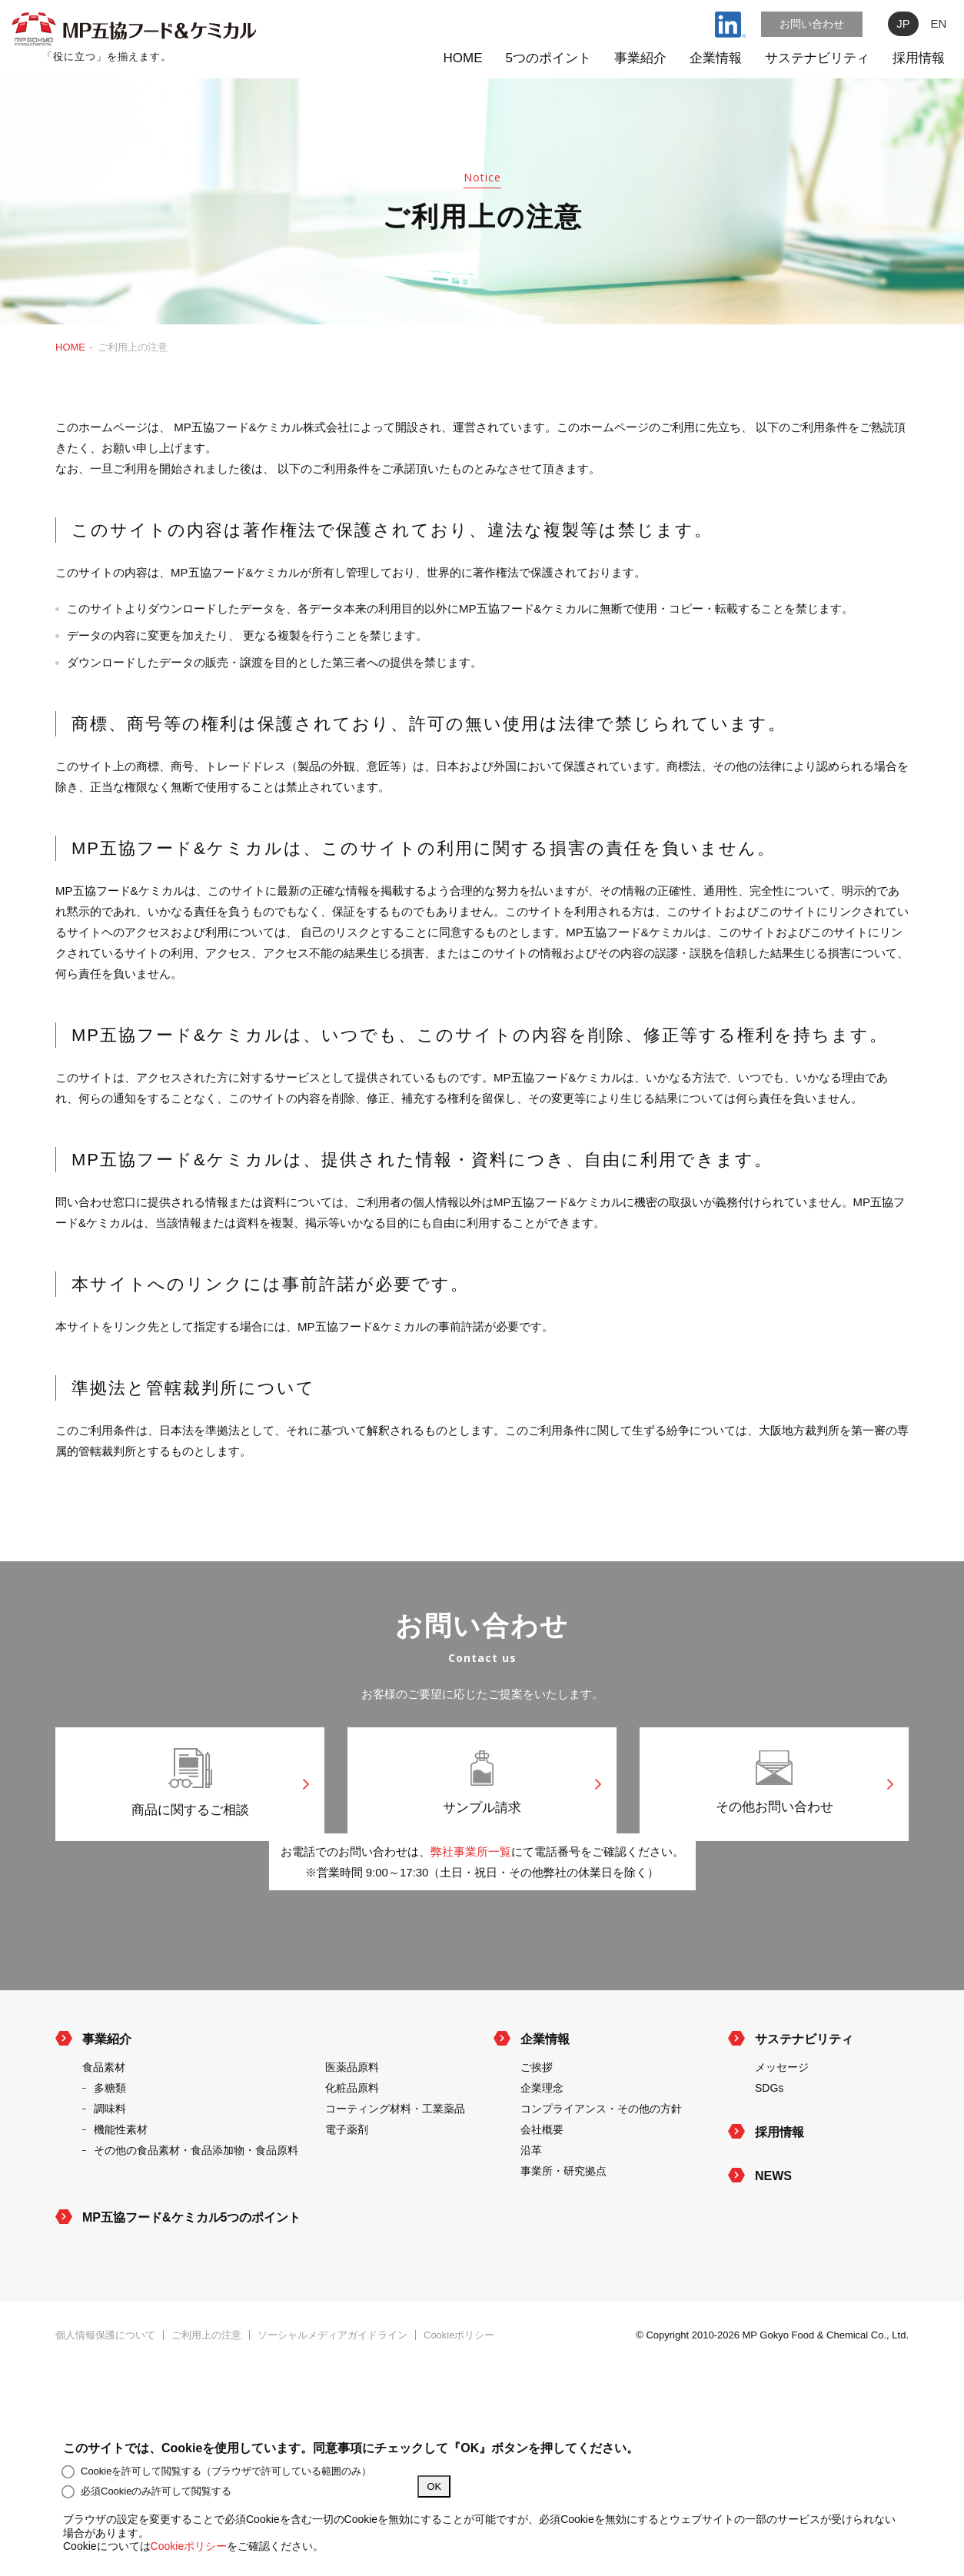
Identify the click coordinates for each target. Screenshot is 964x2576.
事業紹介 (640, 58)
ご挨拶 (536, 2115)
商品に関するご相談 (189, 1787)
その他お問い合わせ (774, 1787)
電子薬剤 (346, 2177)
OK (434, 2486)
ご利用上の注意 (206, 2383)
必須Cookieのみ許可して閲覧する (147, 2491)
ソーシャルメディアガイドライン (332, 2383)
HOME (463, 58)
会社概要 (541, 2177)
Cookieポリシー (459, 2383)
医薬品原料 (352, 2115)
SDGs (769, 2135)
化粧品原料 (352, 2135)
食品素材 (103, 2115)
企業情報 (716, 58)
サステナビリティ (817, 58)
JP (903, 23)
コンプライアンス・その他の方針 (601, 2156)
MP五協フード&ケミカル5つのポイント (191, 2265)
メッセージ (782, 2115)
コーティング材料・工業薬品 (395, 2156)
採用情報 (919, 58)
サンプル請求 (482, 1787)
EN (939, 23)
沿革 (531, 2198)
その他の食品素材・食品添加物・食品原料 (196, 2198)
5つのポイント (548, 58)
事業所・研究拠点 (563, 2218)
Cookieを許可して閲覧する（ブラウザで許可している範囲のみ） (217, 2471)
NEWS (773, 2223)
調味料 (110, 2156)
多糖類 (110, 2135)
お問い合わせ (812, 24)
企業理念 (541, 2135)
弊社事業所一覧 (470, 1899)
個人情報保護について (105, 2383)
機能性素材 (121, 2177)
